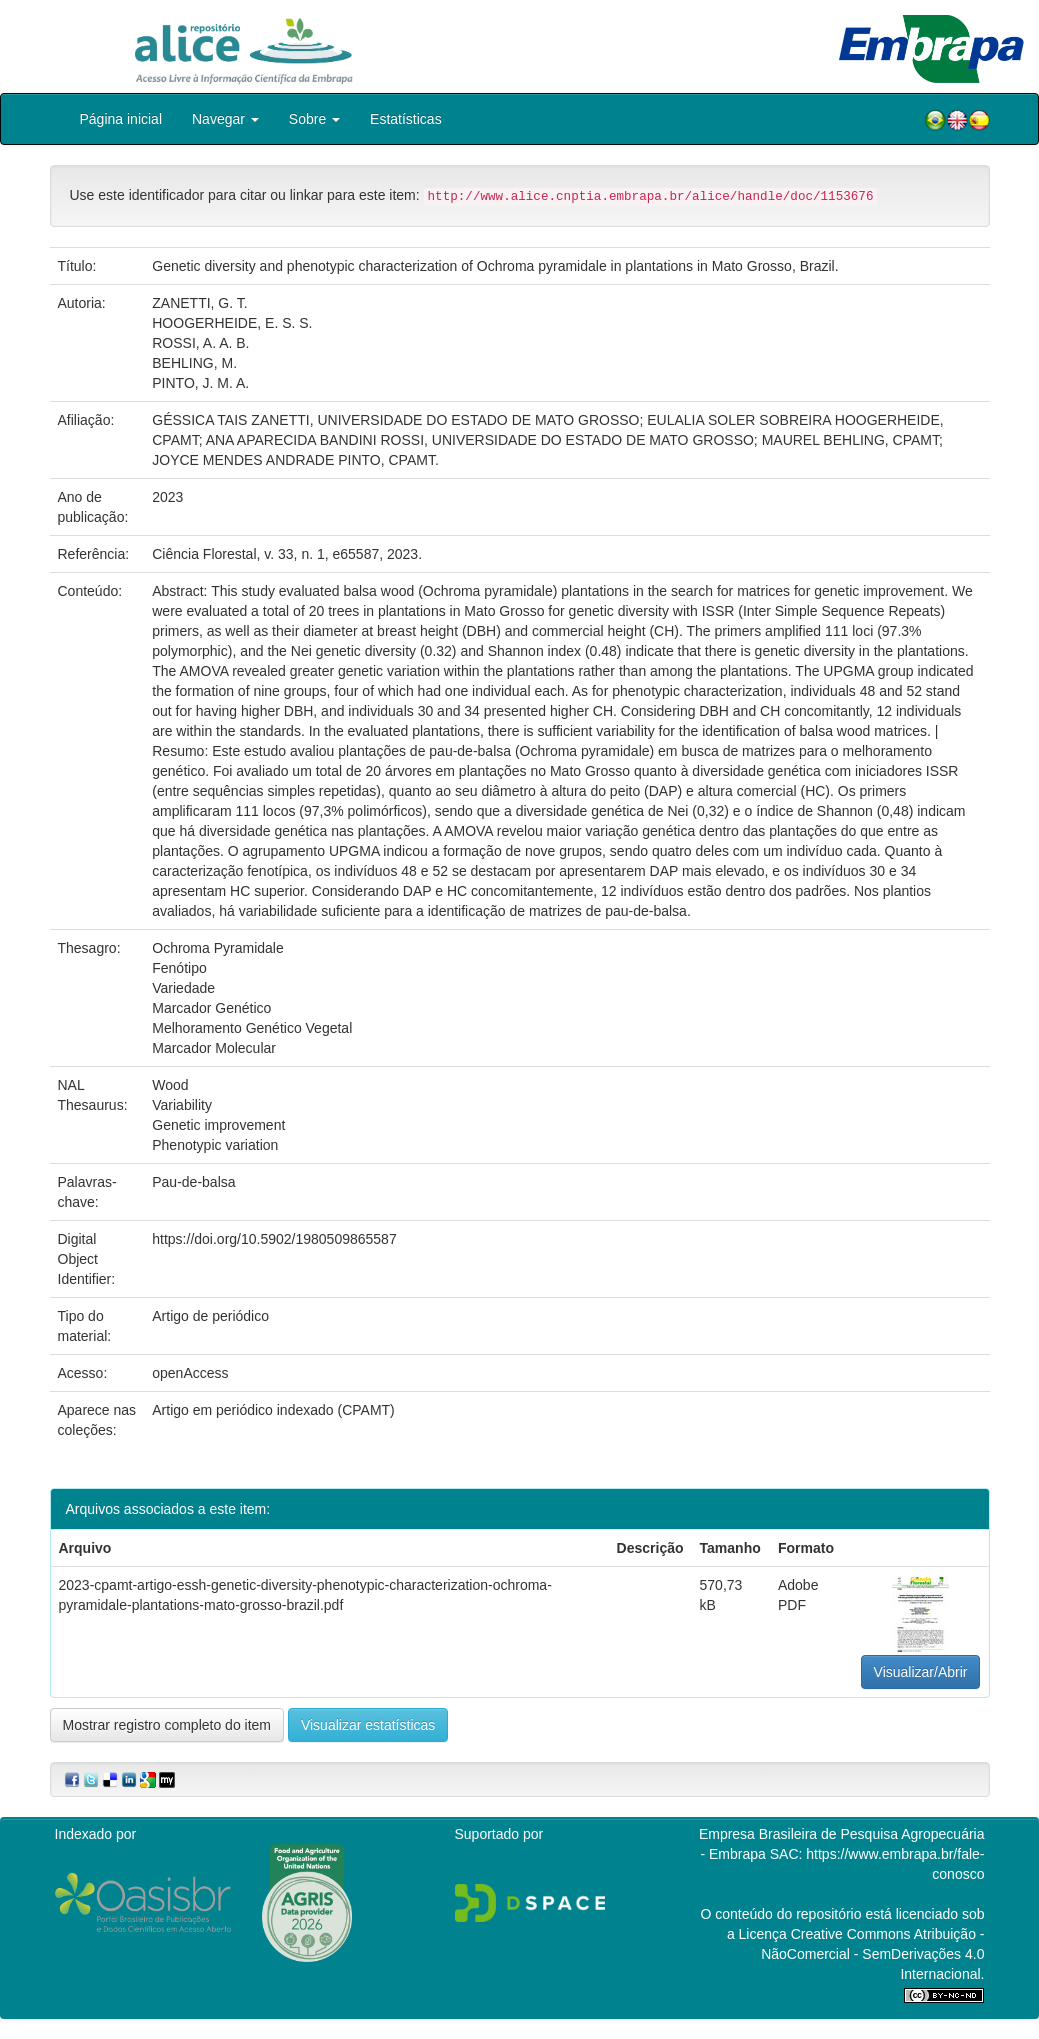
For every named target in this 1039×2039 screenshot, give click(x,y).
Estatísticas (406, 119)
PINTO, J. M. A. (200, 383)
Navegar (225, 119)
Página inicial (121, 119)
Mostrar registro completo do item (167, 1725)
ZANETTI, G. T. (199, 303)
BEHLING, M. (194, 363)
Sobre (314, 119)
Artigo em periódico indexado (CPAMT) (273, 1410)
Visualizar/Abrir (921, 1672)
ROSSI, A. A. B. (200, 343)
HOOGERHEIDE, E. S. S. (232, 323)
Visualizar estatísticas (368, 1725)
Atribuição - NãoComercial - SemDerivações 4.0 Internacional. (872, 1954)
